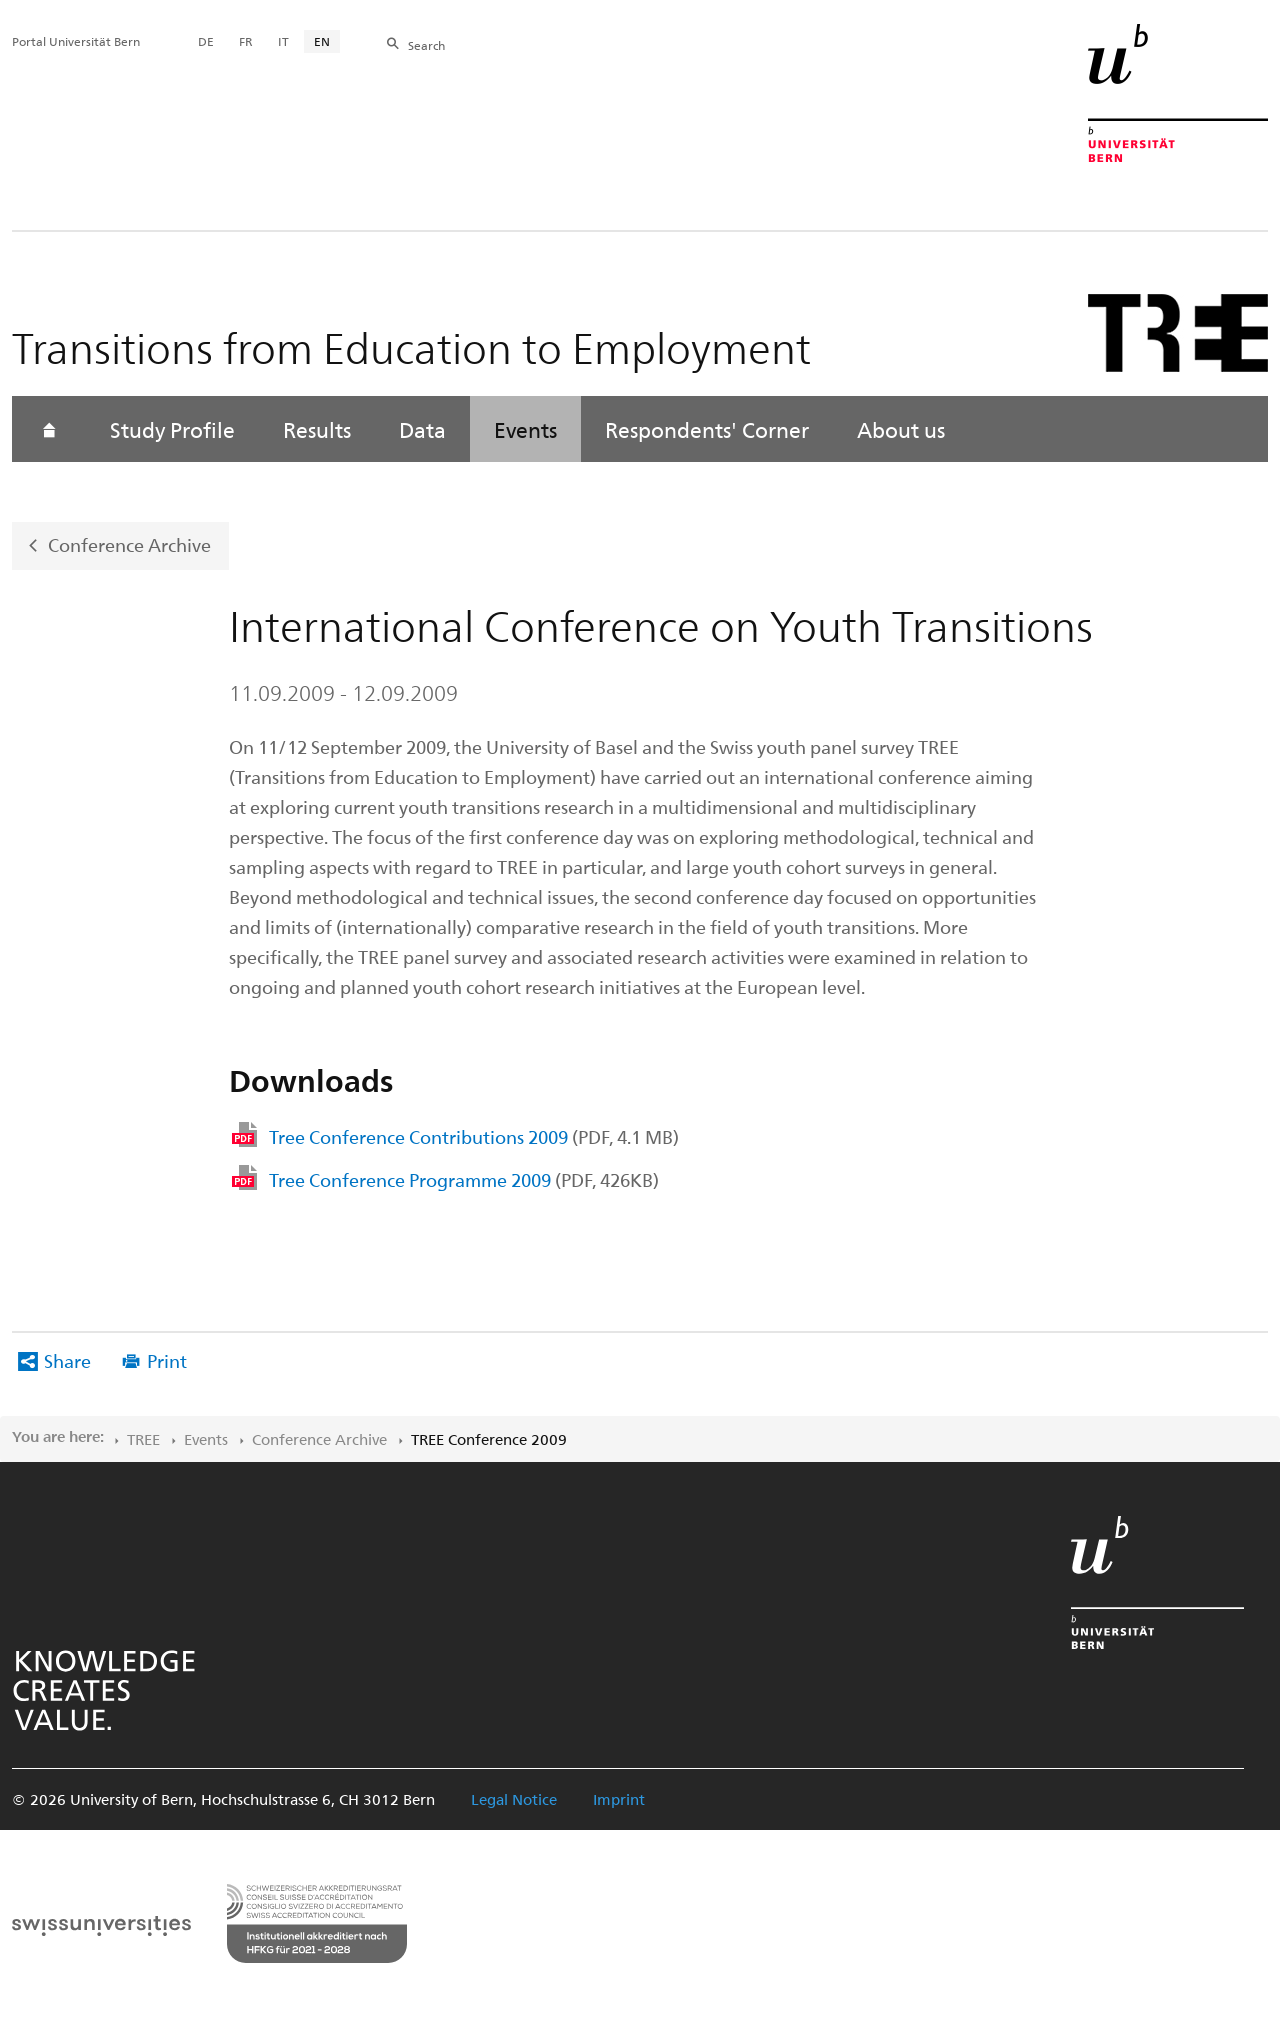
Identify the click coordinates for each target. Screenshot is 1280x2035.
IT (283, 41)
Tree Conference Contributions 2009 (474, 1136)
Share (67, 1360)
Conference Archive (129, 544)
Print (167, 1360)
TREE (143, 1439)
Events (525, 429)
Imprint (619, 1799)
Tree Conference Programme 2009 (464, 1179)
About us (901, 429)
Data (422, 429)
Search (426, 45)
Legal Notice (514, 1799)
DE (206, 41)
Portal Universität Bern (76, 41)
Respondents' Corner (707, 429)
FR (246, 41)
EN (322, 41)
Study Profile (172, 429)
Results (317, 429)
